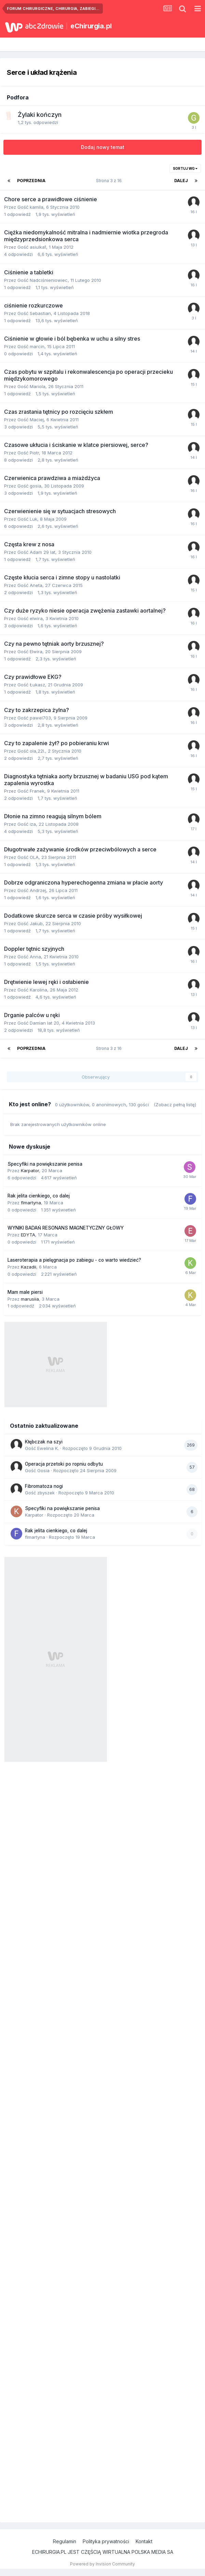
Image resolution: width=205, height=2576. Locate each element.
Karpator (30, 1170)
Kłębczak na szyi (44, 1441)
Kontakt (144, 2541)
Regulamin (64, 2541)
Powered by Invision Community (102, 2563)
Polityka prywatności (106, 2541)
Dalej (181, 180)
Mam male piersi (25, 1292)
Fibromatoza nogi (44, 1486)
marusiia (30, 1299)
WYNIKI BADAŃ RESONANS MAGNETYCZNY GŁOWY (66, 1228)
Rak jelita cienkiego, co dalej (39, 1195)
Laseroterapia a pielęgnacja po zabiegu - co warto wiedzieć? (74, 1260)
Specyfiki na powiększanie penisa (45, 1164)
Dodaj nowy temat (102, 147)
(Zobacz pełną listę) (175, 1104)
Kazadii (28, 1267)
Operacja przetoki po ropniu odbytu (64, 1464)
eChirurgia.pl (91, 26)
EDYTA (28, 1234)
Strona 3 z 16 (110, 180)
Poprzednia (31, 180)
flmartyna (31, 1202)
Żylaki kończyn (40, 114)
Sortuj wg (185, 168)
